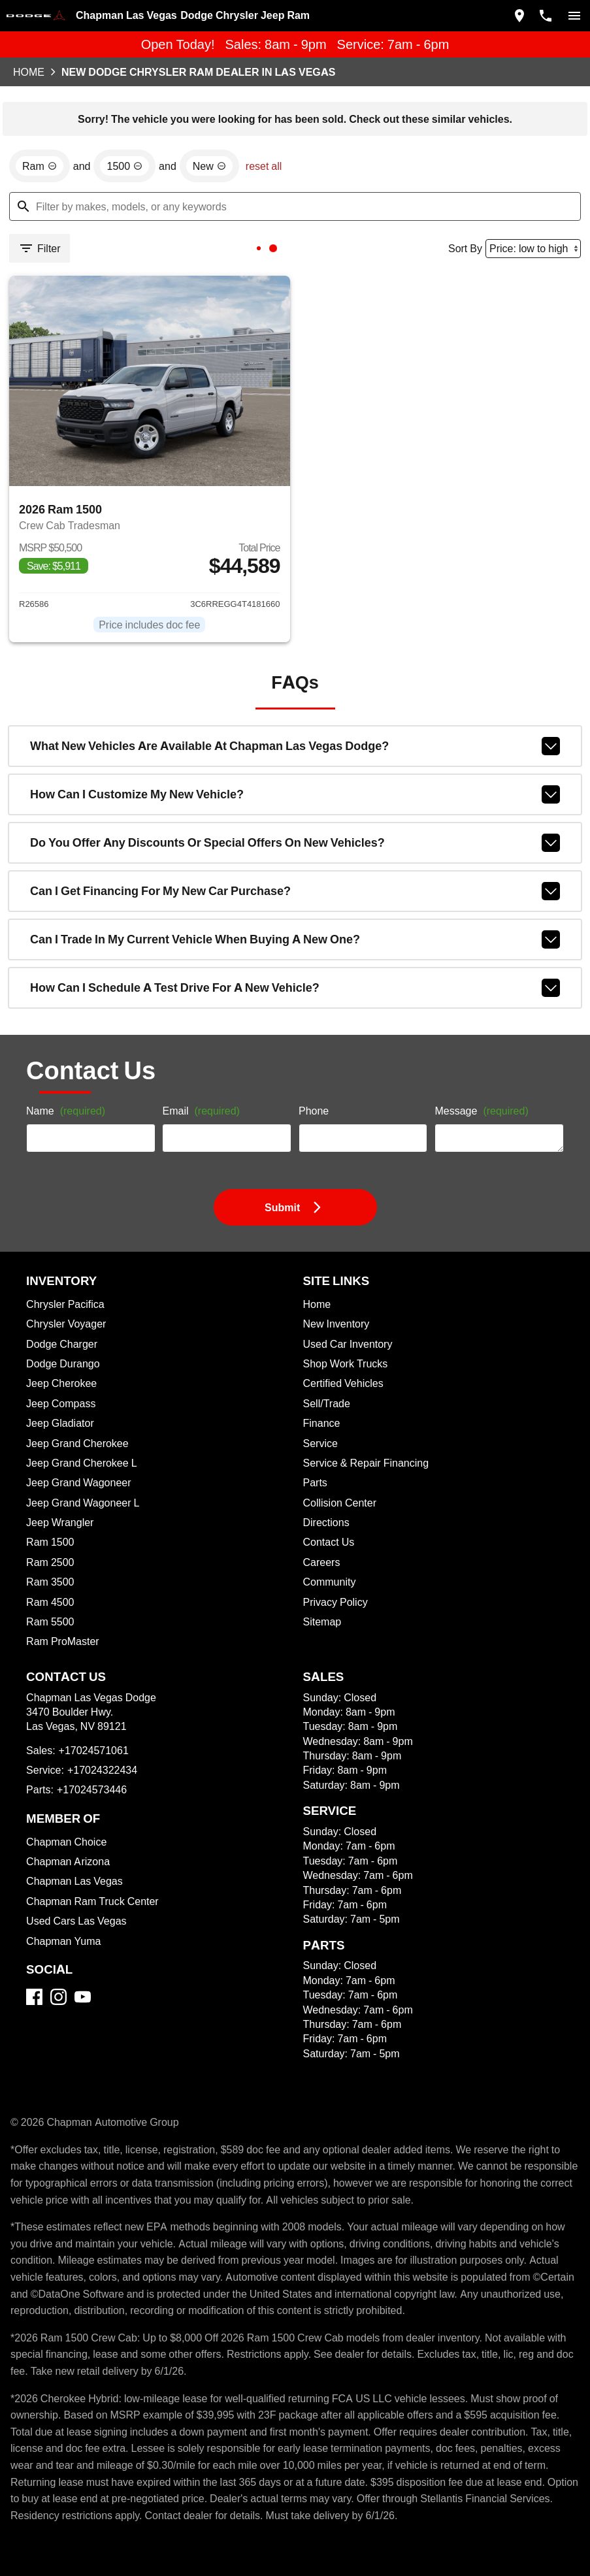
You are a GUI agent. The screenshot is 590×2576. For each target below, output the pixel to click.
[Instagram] (58, 1997)
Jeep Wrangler (59, 1522)
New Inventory (336, 1323)
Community (329, 1581)
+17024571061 (94, 1750)
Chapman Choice (66, 1841)
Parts (315, 1482)
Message (481, 1110)
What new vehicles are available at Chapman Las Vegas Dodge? (295, 746)
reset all (264, 165)
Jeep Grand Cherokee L (81, 1462)
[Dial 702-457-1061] (546, 15)
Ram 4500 (50, 1601)
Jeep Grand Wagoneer (78, 1482)
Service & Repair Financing (366, 1462)
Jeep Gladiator (60, 1422)
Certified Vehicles (343, 1383)
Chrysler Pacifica (65, 1304)
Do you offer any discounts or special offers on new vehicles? (295, 843)
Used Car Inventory (348, 1343)
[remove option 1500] (124, 166)
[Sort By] (533, 248)
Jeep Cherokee (61, 1383)
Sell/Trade (326, 1403)
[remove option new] (209, 166)
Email (200, 1110)
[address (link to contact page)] (519, 15)
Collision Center (340, 1502)
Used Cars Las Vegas (76, 1920)
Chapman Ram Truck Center (92, 1901)
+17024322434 (102, 1769)
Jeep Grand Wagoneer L (82, 1502)
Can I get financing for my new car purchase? (295, 891)
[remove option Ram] (39, 166)
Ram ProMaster (62, 1641)
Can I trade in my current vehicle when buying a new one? (295, 939)
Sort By (465, 248)
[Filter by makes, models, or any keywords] (295, 206)
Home (28, 71)
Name (65, 1110)
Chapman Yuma (63, 1941)
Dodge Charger (61, 1343)
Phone (314, 1110)
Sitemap (322, 1621)
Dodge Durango (63, 1363)
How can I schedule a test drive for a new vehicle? (295, 988)
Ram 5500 (50, 1621)
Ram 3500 (50, 1581)
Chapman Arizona (68, 1861)
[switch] (574, 15)
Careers (321, 1562)
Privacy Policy (335, 1601)
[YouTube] (82, 1997)
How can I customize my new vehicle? (295, 794)
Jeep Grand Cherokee (77, 1443)
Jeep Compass (60, 1403)
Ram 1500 (50, 1541)
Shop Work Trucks (345, 1363)
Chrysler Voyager (66, 1323)
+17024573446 (92, 1789)
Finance (321, 1422)
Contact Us (329, 1541)
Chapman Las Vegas (74, 1880)
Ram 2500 (50, 1562)
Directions (326, 1522)
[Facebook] (34, 1997)
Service (320, 1443)
